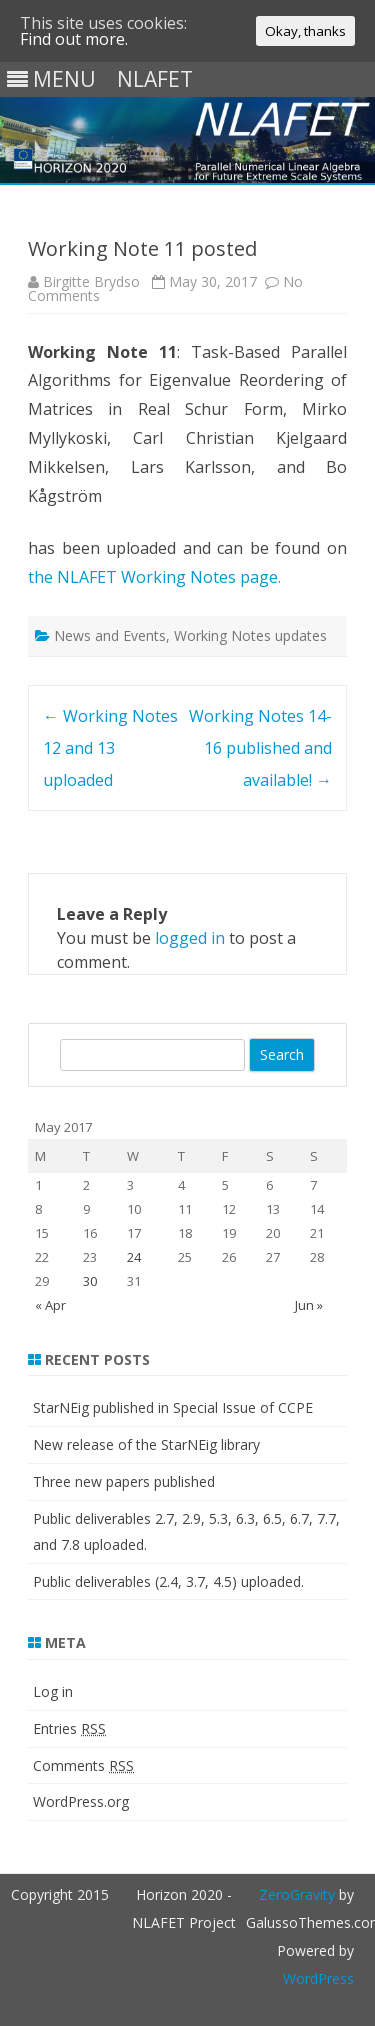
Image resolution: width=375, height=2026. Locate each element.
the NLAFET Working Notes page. (154, 577)
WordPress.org (81, 1801)
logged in (190, 938)
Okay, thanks (305, 31)
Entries (69, 1728)
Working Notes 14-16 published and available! (260, 748)
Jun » (309, 1305)
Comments (83, 1765)
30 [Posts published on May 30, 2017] (90, 1281)
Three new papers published (124, 1481)
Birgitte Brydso (91, 281)
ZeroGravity (297, 1894)
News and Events (110, 635)
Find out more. (74, 39)
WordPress (318, 1978)
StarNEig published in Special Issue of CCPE (173, 1407)
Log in (53, 1691)
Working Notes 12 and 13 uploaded (110, 748)
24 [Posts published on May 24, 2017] (134, 1257)
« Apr (50, 1305)
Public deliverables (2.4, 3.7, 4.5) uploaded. (168, 1581)
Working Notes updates (250, 635)
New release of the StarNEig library (146, 1444)
